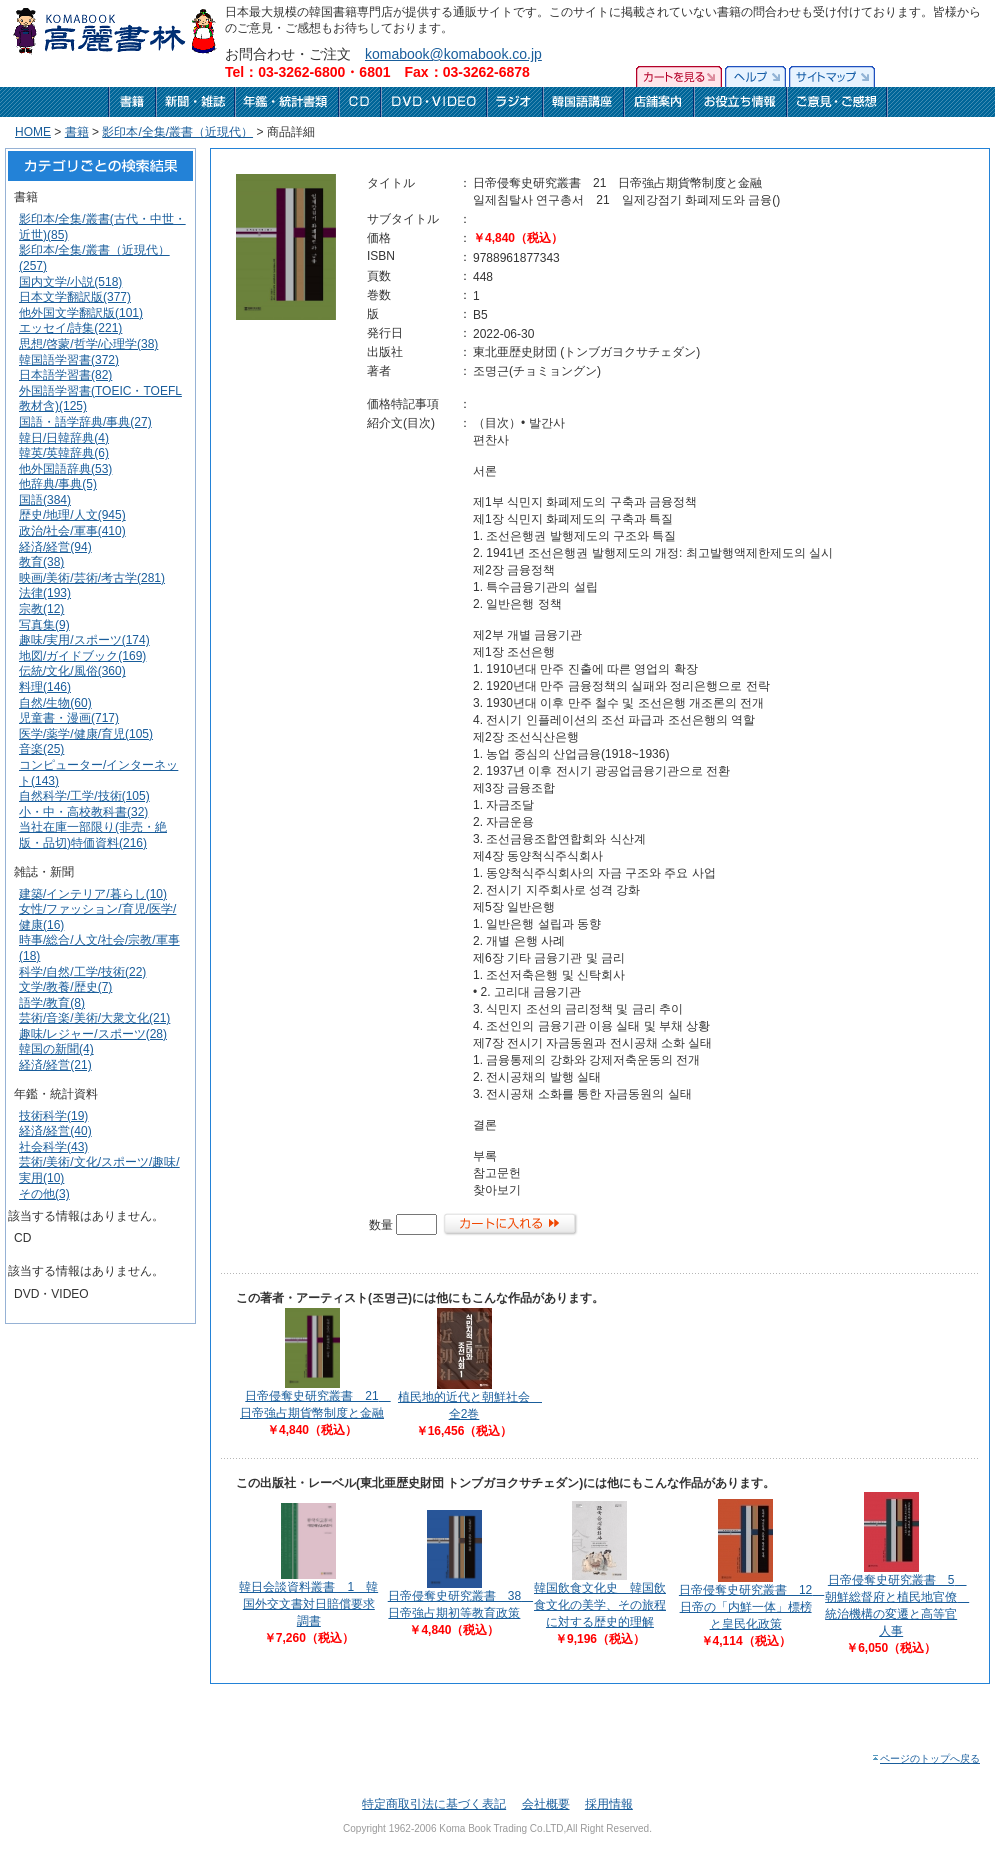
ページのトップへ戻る (925, 1758)
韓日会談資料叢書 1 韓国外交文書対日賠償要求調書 (308, 1604)
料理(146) (45, 687)
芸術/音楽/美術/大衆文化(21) (94, 1018)
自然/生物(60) (55, 703)
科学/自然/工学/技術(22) (82, 972)
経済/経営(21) (55, 1065)
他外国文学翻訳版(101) (81, 313)
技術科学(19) (53, 1116)
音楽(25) (41, 749)
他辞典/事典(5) (58, 484)
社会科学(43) (53, 1147)
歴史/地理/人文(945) (72, 515)
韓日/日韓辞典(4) (64, 438)
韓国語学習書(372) (69, 360)
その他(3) (44, 1194)
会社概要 (546, 1804)
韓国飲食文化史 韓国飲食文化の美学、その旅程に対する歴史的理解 (600, 1605)
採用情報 (609, 1804)
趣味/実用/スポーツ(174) (84, 640)
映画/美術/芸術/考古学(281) (92, 578)
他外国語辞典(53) (65, 469)
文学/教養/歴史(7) (65, 987)
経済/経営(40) (55, 1131)
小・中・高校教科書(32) (83, 812)
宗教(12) (41, 609)
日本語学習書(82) (65, 375)
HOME (33, 132)
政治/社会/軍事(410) (72, 531)
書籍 (77, 132)
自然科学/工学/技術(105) (84, 796)
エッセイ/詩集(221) (70, 328)
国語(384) (45, 500)
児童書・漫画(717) (69, 718)
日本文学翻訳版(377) (75, 297)
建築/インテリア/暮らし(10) (93, 894)
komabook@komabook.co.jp (453, 54)
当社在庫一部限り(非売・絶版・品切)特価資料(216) (93, 835)
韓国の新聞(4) (56, 1049)
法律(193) (45, 593)
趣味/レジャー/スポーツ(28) (93, 1034)
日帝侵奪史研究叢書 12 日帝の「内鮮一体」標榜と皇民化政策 (751, 1607)
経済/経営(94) (55, 547)
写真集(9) (44, 625)
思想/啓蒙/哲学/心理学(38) (88, 344)
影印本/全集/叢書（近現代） (177, 132)
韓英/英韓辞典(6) (64, 453)
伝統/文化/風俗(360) (72, 671)
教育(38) (41, 562)
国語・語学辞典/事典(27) (85, 422)
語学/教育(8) (52, 1003)
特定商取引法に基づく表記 (434, 1804)
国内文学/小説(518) (70, 282)
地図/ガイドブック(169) (82, 656)
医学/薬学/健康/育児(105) (86, 734)
